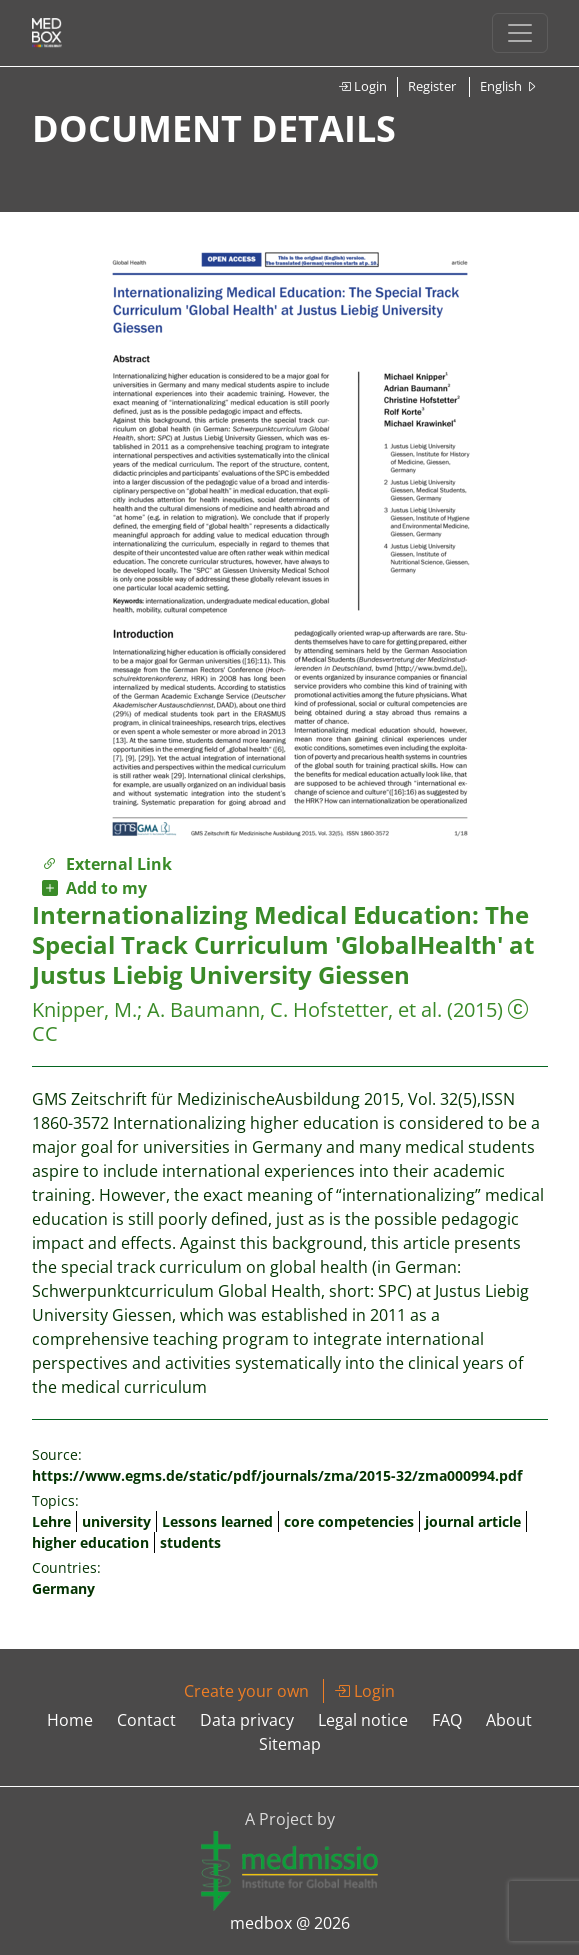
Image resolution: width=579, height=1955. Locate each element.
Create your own (246, 1691)
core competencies (349, 1521)
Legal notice (363, 1720)
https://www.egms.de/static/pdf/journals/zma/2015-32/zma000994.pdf (277, 1475)
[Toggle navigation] (520, 33)
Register (432, 86)
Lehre (51, 1521)
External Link (107, 864)
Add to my (94, 888)
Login (362, 86)
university (116, 1521)
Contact (146, 1720)
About (509, 1720)
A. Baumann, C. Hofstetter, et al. (294, 1009)
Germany (63, 1588)
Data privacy (247, 1720)
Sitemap (290, 1744)
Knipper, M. (84, 1009)
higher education (90, 1542)
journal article (473, 1521)
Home (70, 1720)
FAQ (447, 1720)
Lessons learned (217, 1521)
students (190, 1542)
